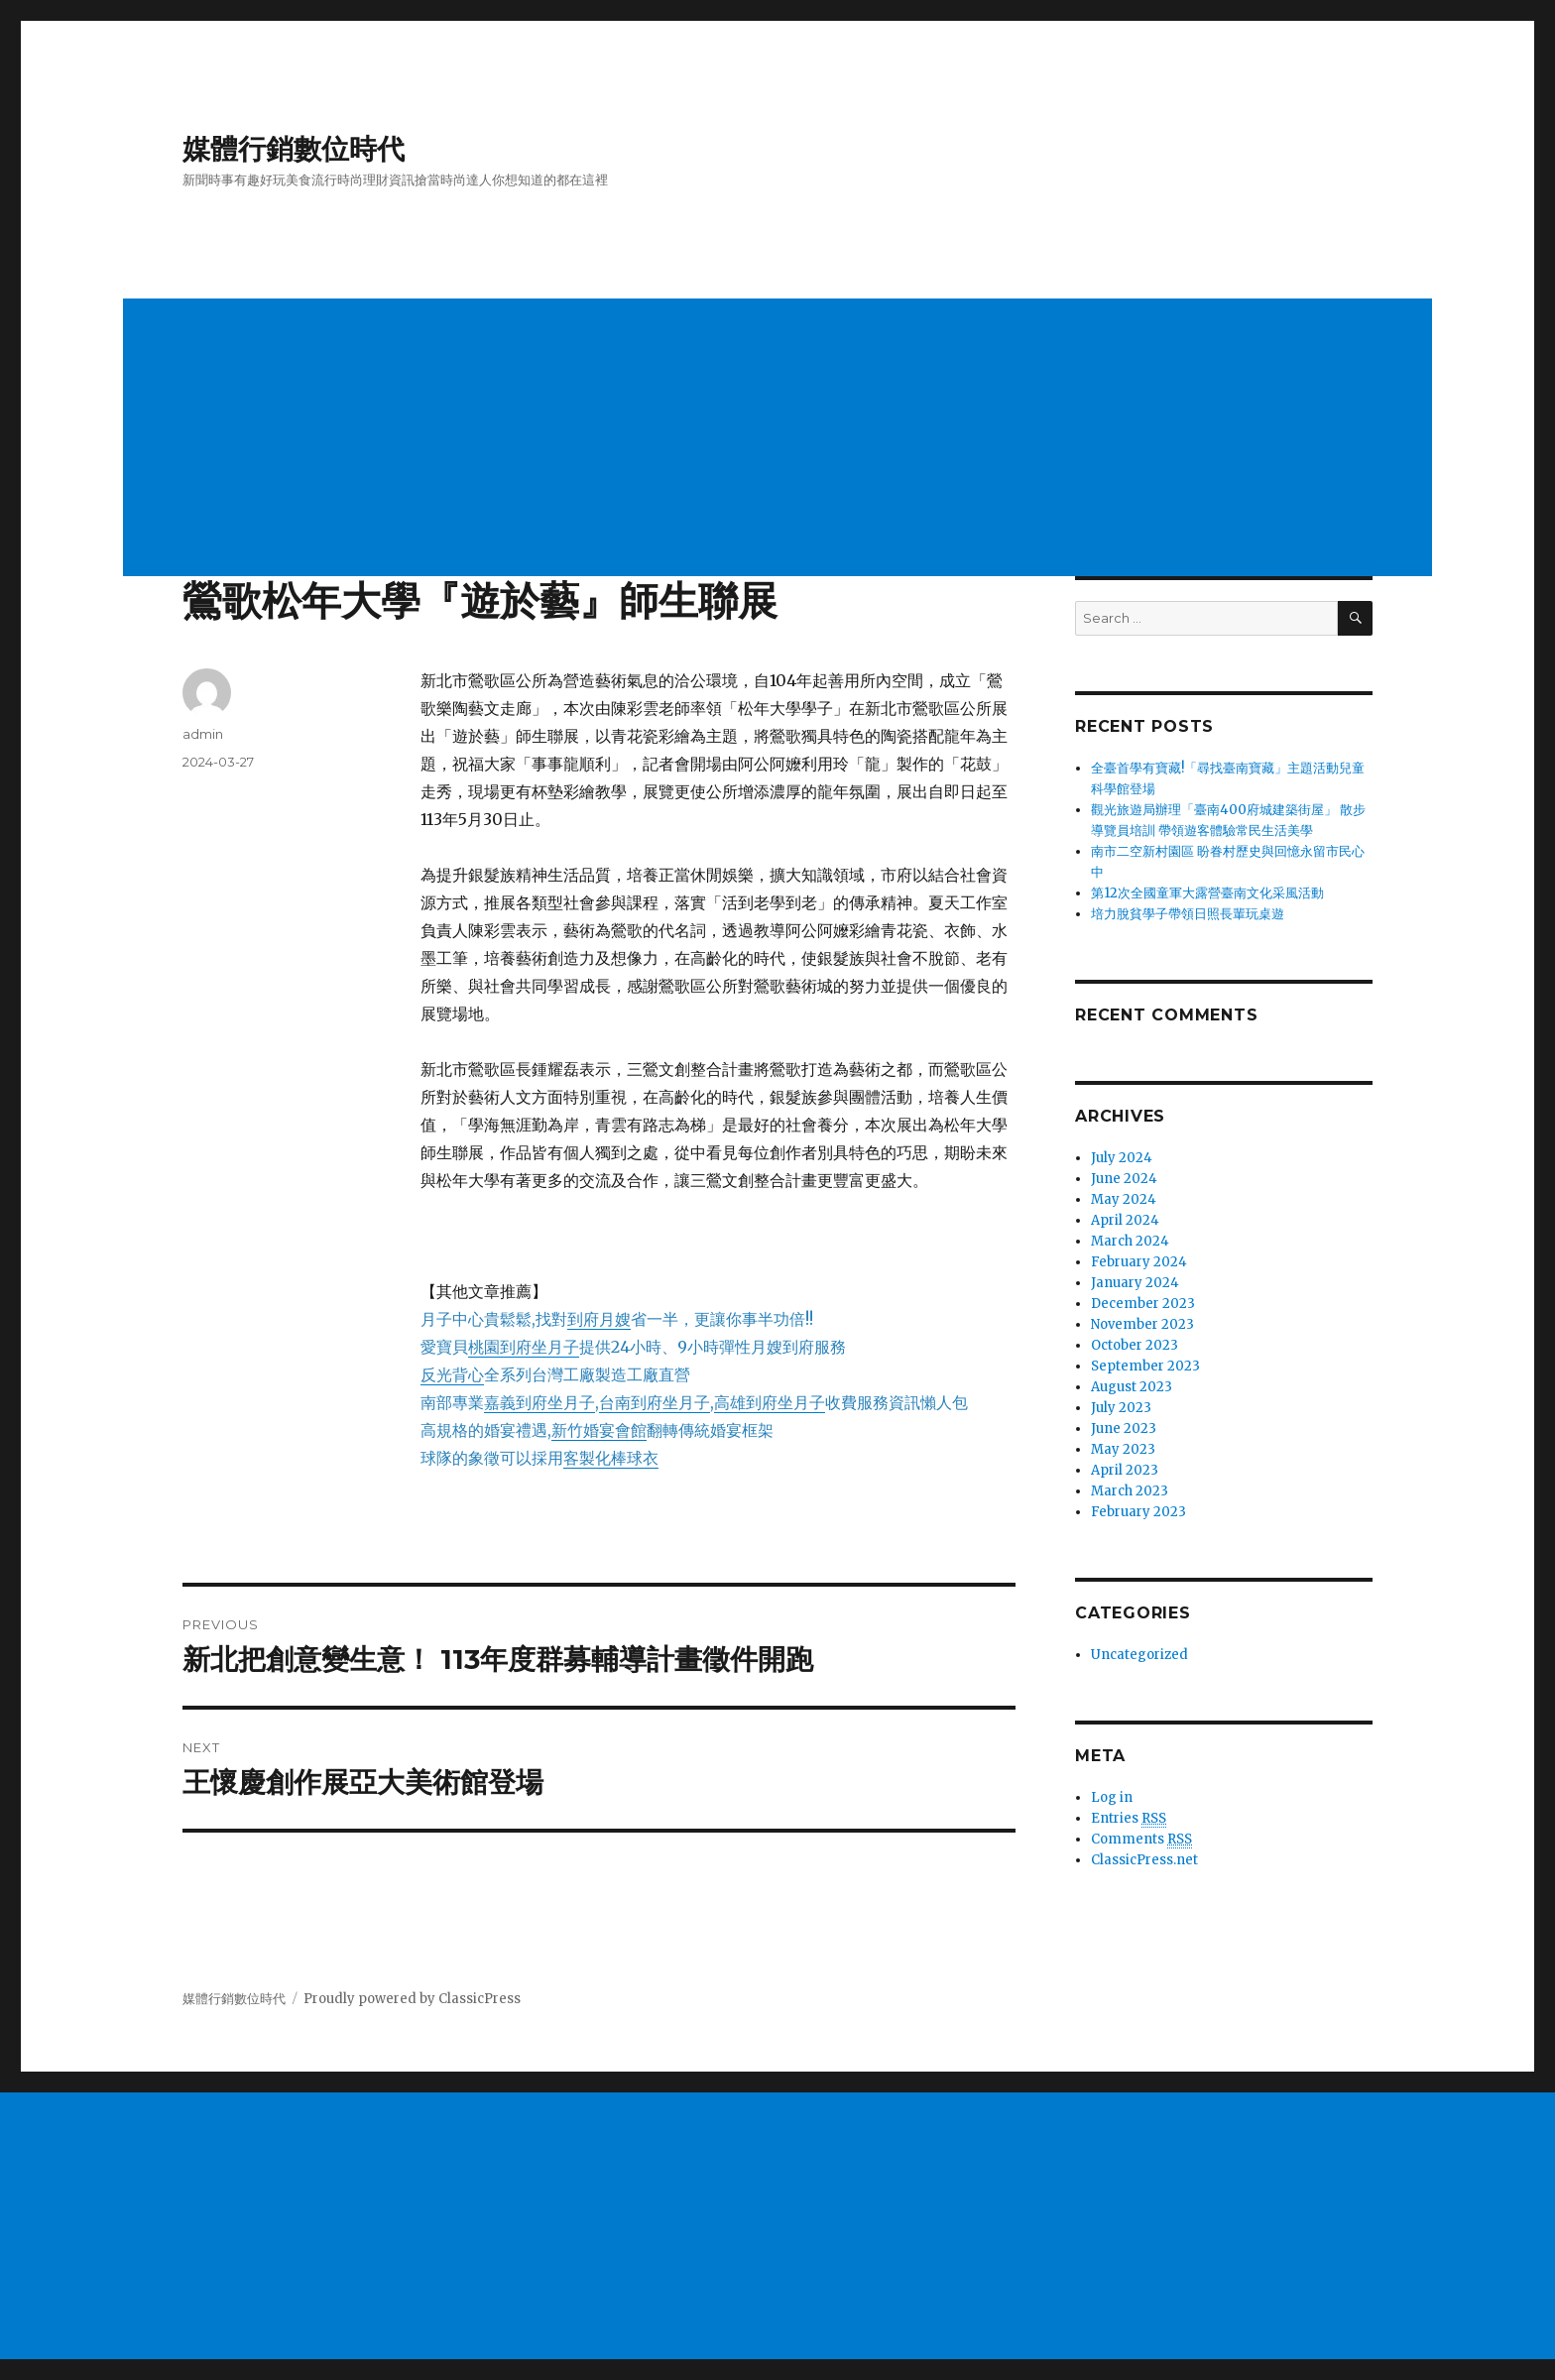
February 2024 (1139, 1261)
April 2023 (1124, 1470)
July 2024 (1121, 1157)
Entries (1128, 1819)
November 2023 (1142, 1324)
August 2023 (1131, 1386)
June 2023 (1123, 1428)
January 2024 (1135, 1282)
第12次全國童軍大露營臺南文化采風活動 (1207, 893)
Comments (1141, 1839)
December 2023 (1143, 1303)
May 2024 (1123, 1199)
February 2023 (1138, 1511)
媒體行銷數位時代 (293, 149)
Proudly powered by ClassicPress (412, 1998)
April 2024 (1125, 1220)
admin (202, 734)
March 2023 (1129, 1491)
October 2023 (1134, 1345)
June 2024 (1124, 1178)
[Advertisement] (722, 439)
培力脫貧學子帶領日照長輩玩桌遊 (1187, 913)
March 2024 (1130, 1241)
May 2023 (1123, 1449)
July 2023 (1121, 1407)
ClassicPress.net (1144, 1859)
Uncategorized (1139, 1654)
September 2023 (1145, 1366)
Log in (1112, 1797)
